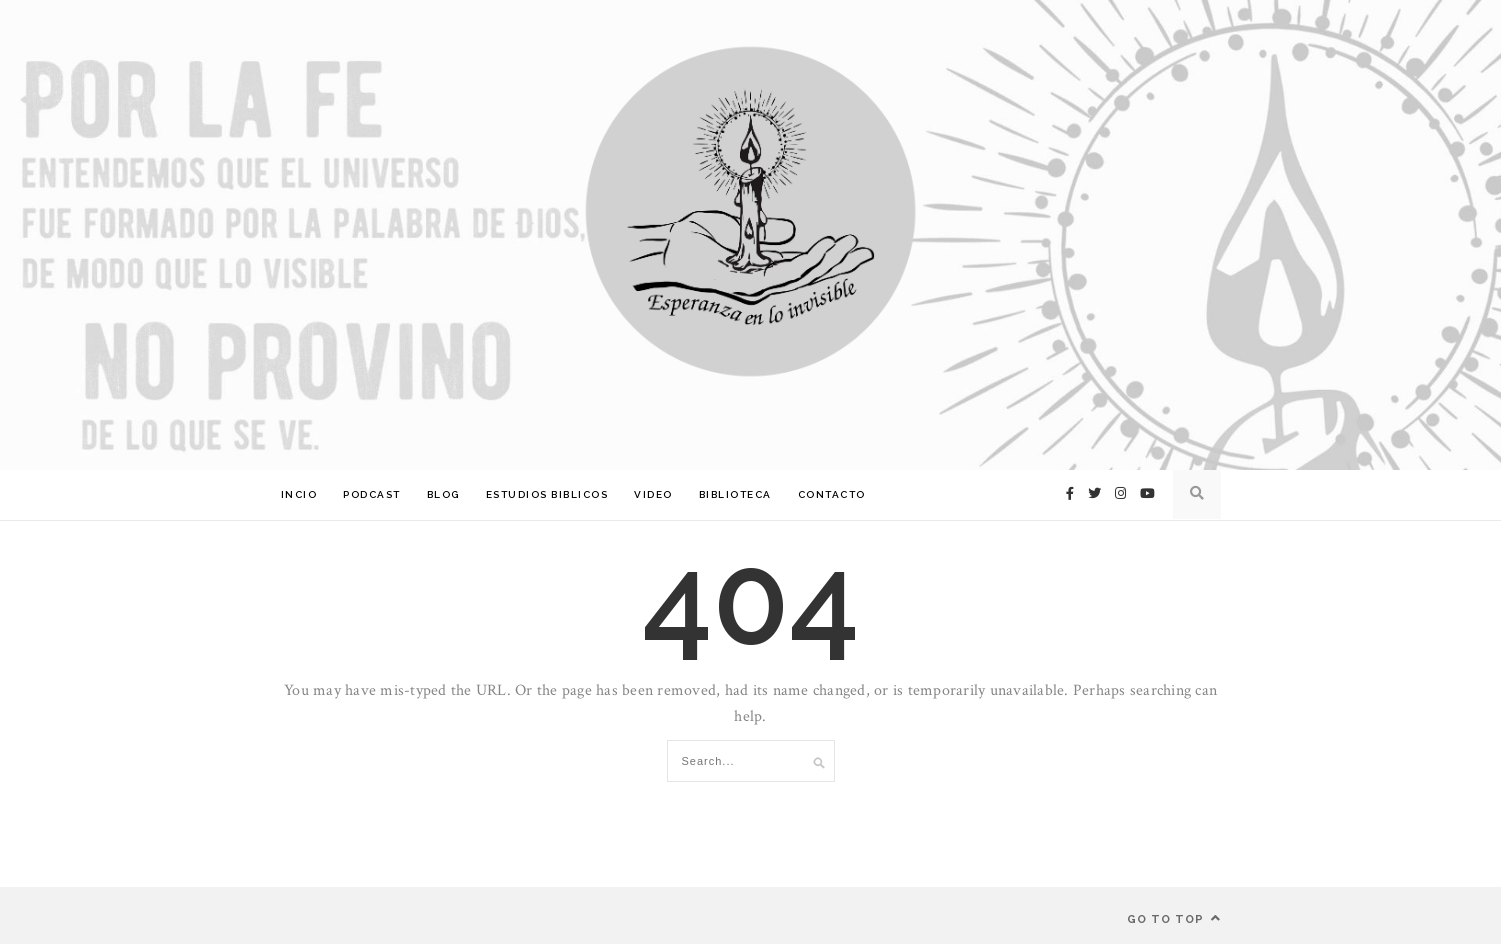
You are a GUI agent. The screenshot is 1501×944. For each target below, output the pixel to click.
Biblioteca (735, 494)
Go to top (1174, 918)
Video (653, 494)
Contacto (832, 494)
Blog (443, 494)
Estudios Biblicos (547, 494)
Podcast (372, 494)
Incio (299, 494)
